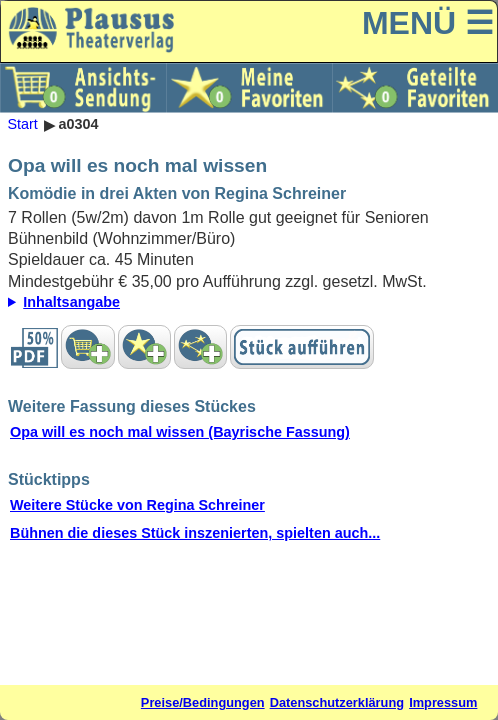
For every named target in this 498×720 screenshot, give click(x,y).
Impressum (443, 702)
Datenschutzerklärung (337, 702)
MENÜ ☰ (428, 23)
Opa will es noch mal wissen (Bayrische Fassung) (180, 432)
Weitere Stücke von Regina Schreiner (137, 505)
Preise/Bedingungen (203, 702)
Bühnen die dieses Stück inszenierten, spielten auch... (195, 533)
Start (22, 125)
